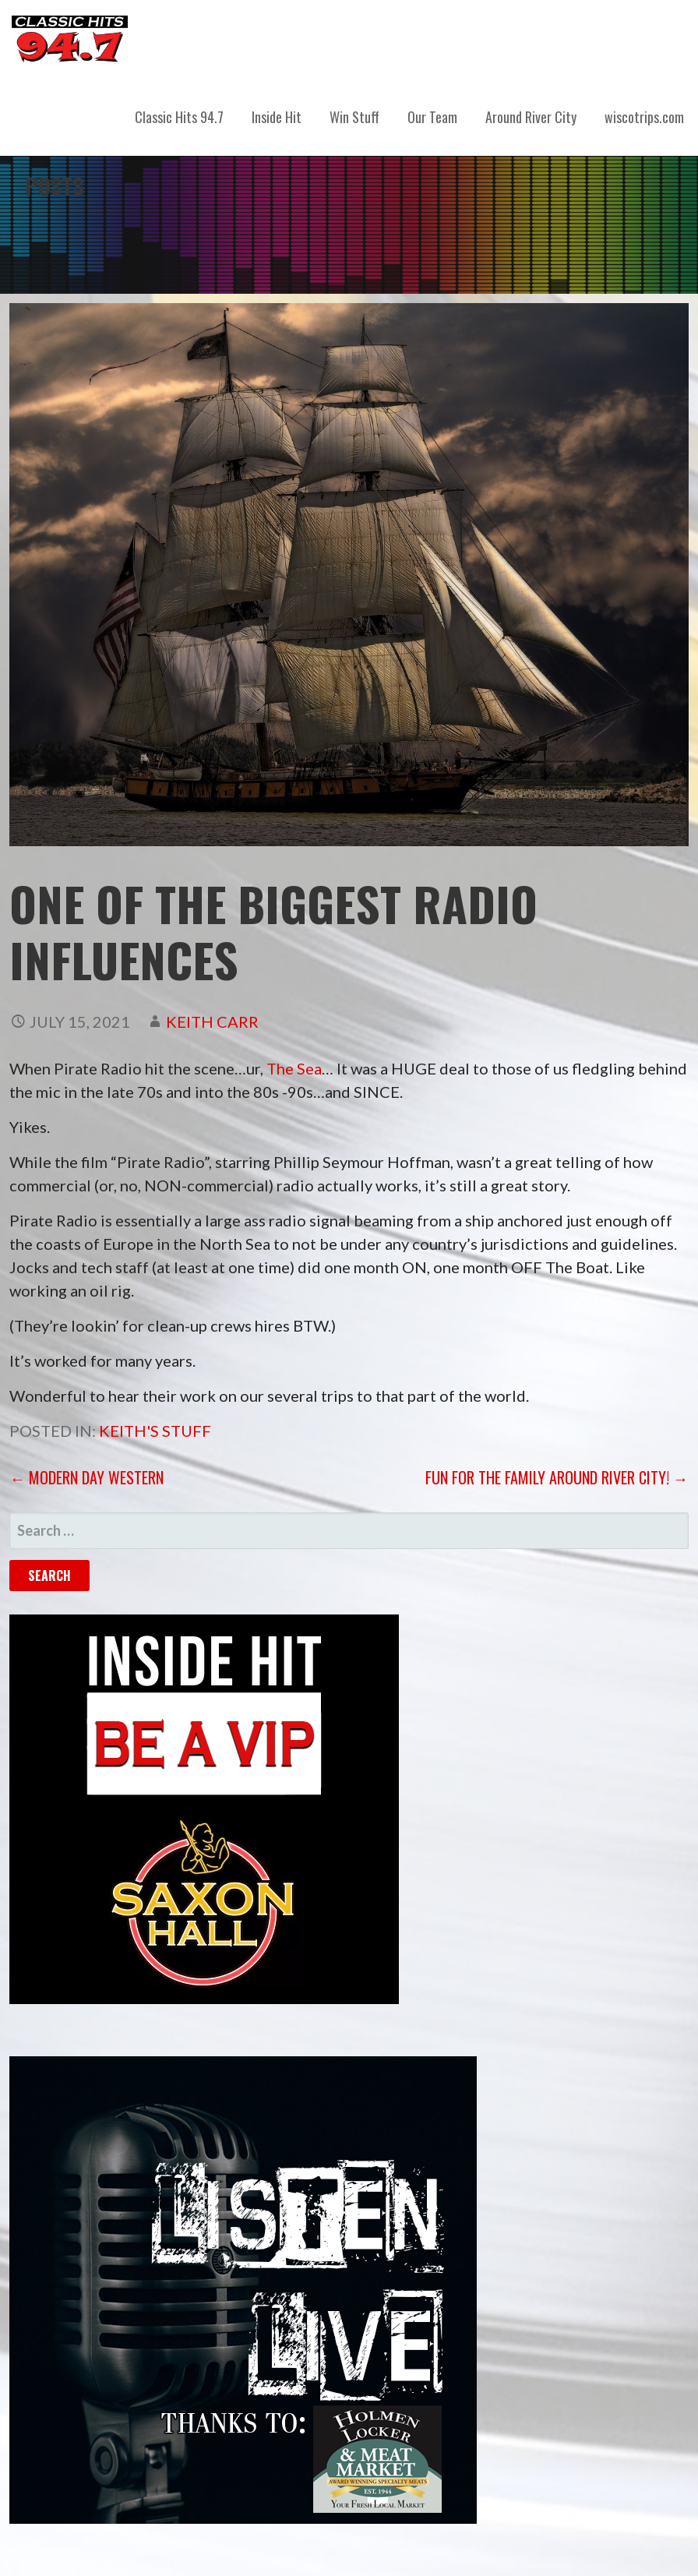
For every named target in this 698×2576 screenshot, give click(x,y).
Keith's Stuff (155, 1430)
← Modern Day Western (86, 1477)
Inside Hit (276, 117)
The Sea (294, 1068)
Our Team (432, 117)
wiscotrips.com (644, 117)
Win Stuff (354, 117)
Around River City (530, 117)
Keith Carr (212, 1021)
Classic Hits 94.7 (179, 117)
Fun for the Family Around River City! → (557, 1477)
